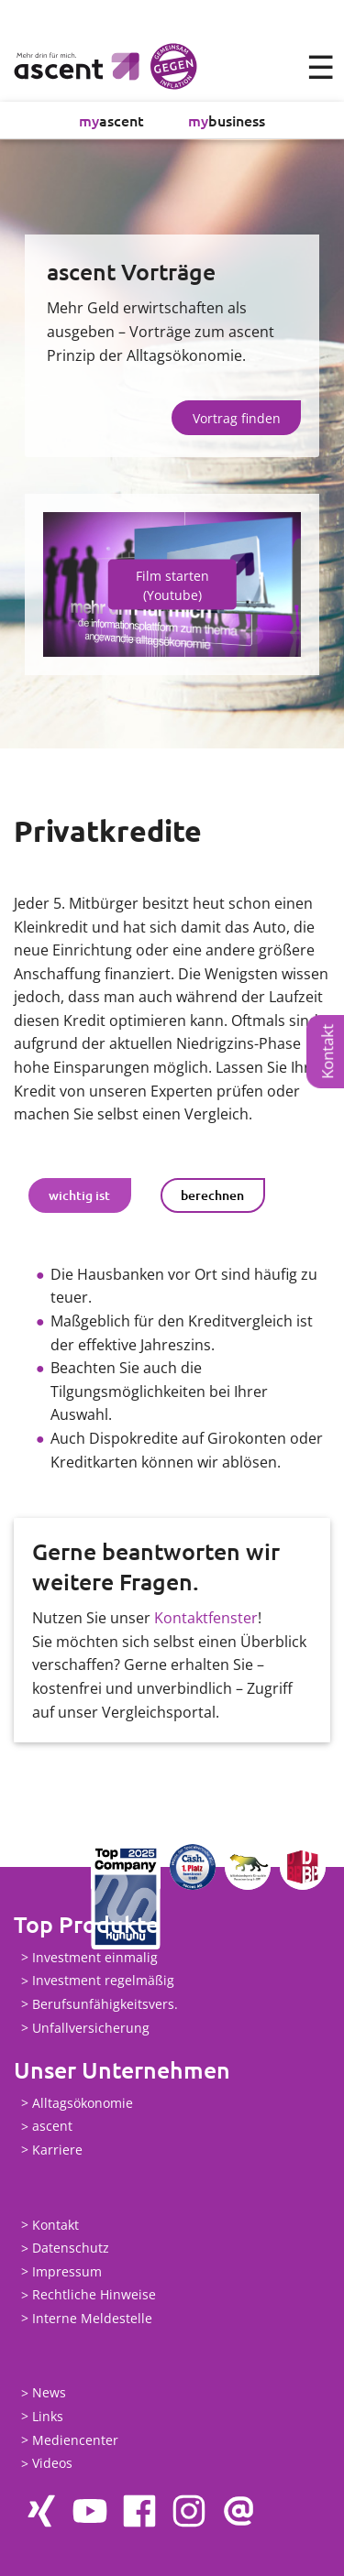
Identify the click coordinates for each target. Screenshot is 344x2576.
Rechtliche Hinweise (94, 2295)
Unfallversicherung (91, 2027)
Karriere (57, 2149)
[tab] (80, 1195)
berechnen (212, 1195)
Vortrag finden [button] (237, 418)
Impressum (67, 2271)
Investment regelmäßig (103, 1981)
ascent (111, 120)
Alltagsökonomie (82, 2103)
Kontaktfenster (206, 1618)
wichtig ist (79, 1195)
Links (47, 2416)
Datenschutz (70, 2248)
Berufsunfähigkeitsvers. (105, 2004)
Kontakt (327, 1051)
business (226, 120)
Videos (52, 2463)
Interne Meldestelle (92, 2318)
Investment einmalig (95, 1957)
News (49, 2393)
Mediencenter (75, 2440)
